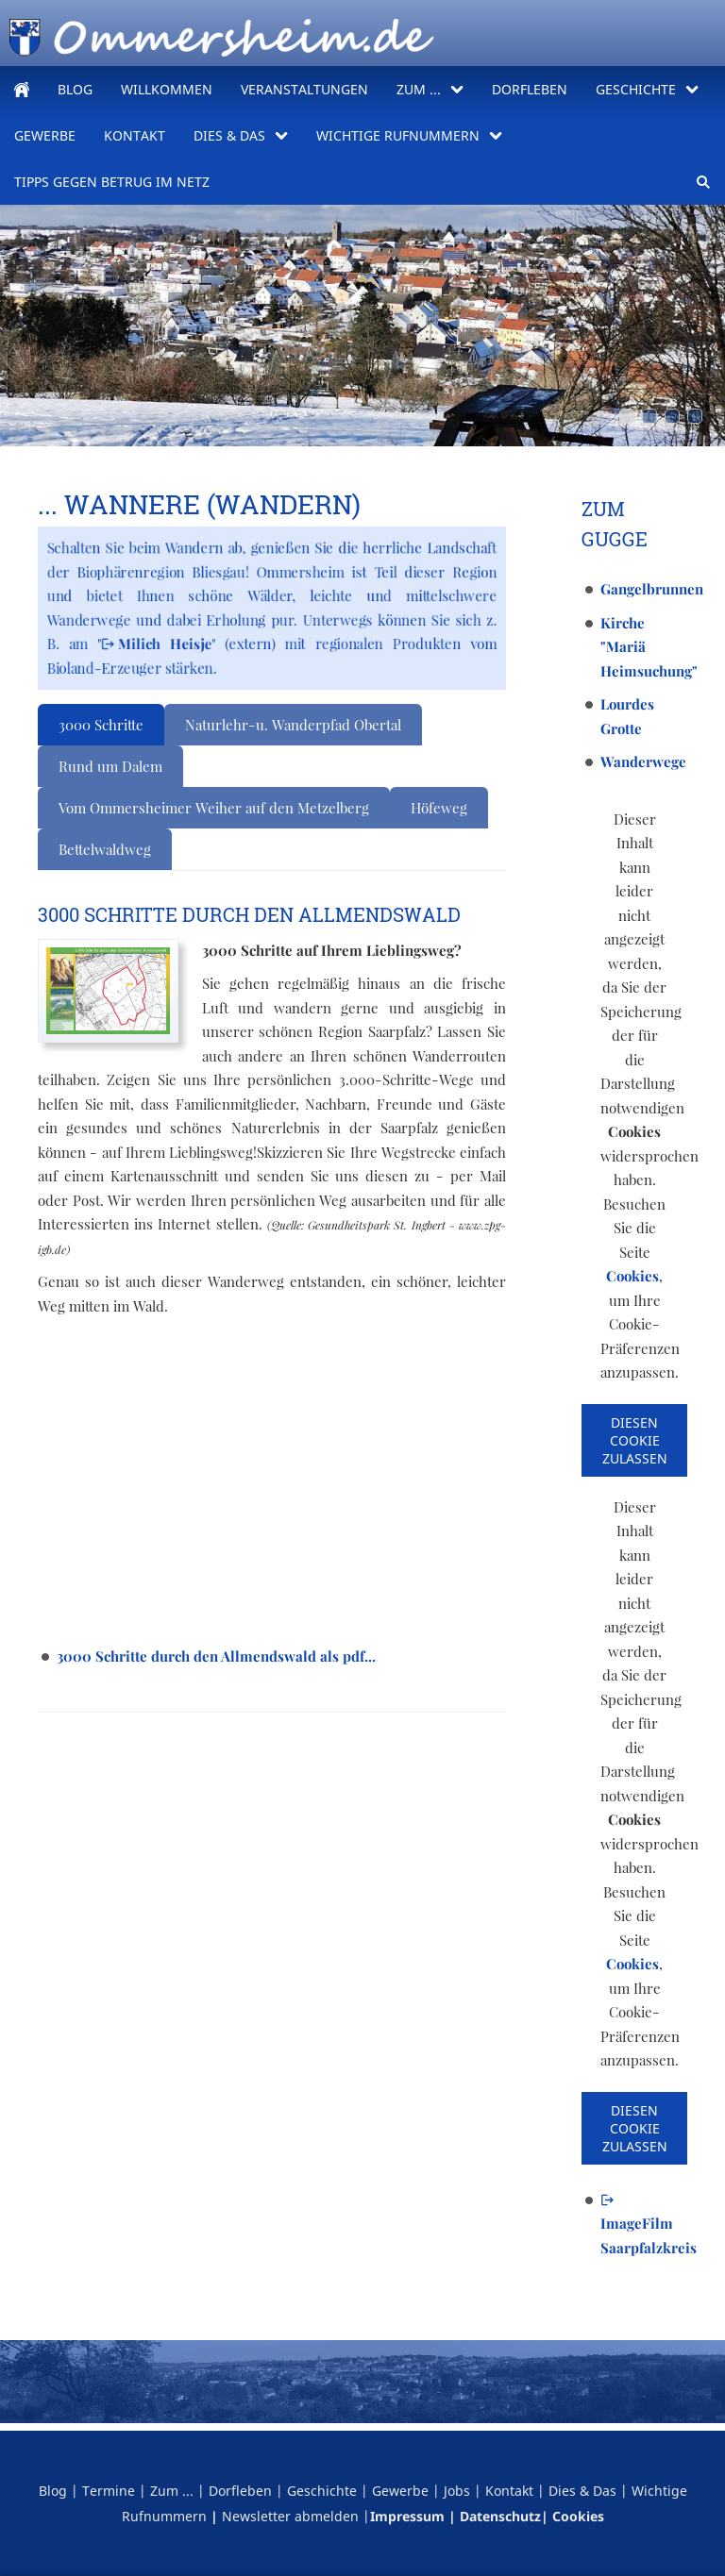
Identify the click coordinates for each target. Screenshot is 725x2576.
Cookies (632, 1275)
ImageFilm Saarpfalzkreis (648, 2225)
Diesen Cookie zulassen (634, 1440)
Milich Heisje (155, 643)
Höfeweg (439, 807)
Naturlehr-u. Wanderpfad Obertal (293, 724)
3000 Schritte (101, 724)
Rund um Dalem (110, 766)
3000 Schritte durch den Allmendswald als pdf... (216, 1656)
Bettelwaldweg (105, 849)
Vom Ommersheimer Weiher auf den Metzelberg (214, 807)
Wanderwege (643, 761)
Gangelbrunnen (651, 588)
